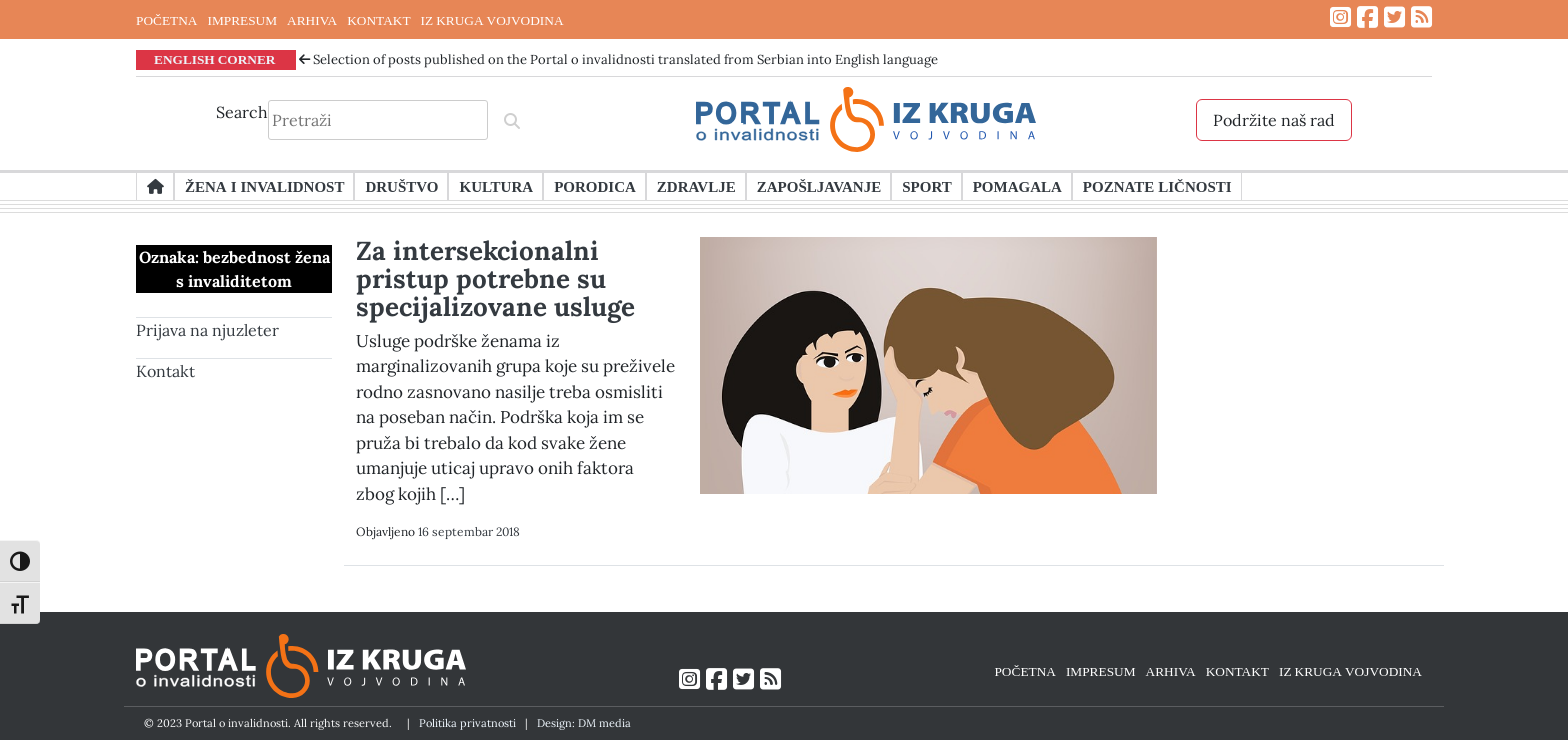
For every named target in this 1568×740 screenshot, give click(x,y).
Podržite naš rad (1274, 120)
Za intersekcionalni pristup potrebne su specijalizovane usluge (495, 278)
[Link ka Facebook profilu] (1367, 17)
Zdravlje (696, 186)
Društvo (401, 186)
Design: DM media (584, 723)
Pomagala (1017, 186)
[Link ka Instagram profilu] (1340, 17)
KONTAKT (378, 20)
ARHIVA (312, 20)
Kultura (496, 186)
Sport (926, 186)
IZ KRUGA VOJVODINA (492, 20)
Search (242, 112)
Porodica (595, 186)
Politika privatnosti (467, 723)
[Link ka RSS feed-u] (1421, 17)
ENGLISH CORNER (215, 59)
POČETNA (166, 20)
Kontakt (165, 371)
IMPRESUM (242, 20)
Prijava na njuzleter (207, 330)
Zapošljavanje (819, 186)
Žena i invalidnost (264, 186)
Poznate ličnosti (1157, 186)
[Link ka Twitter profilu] (1394, 17)
